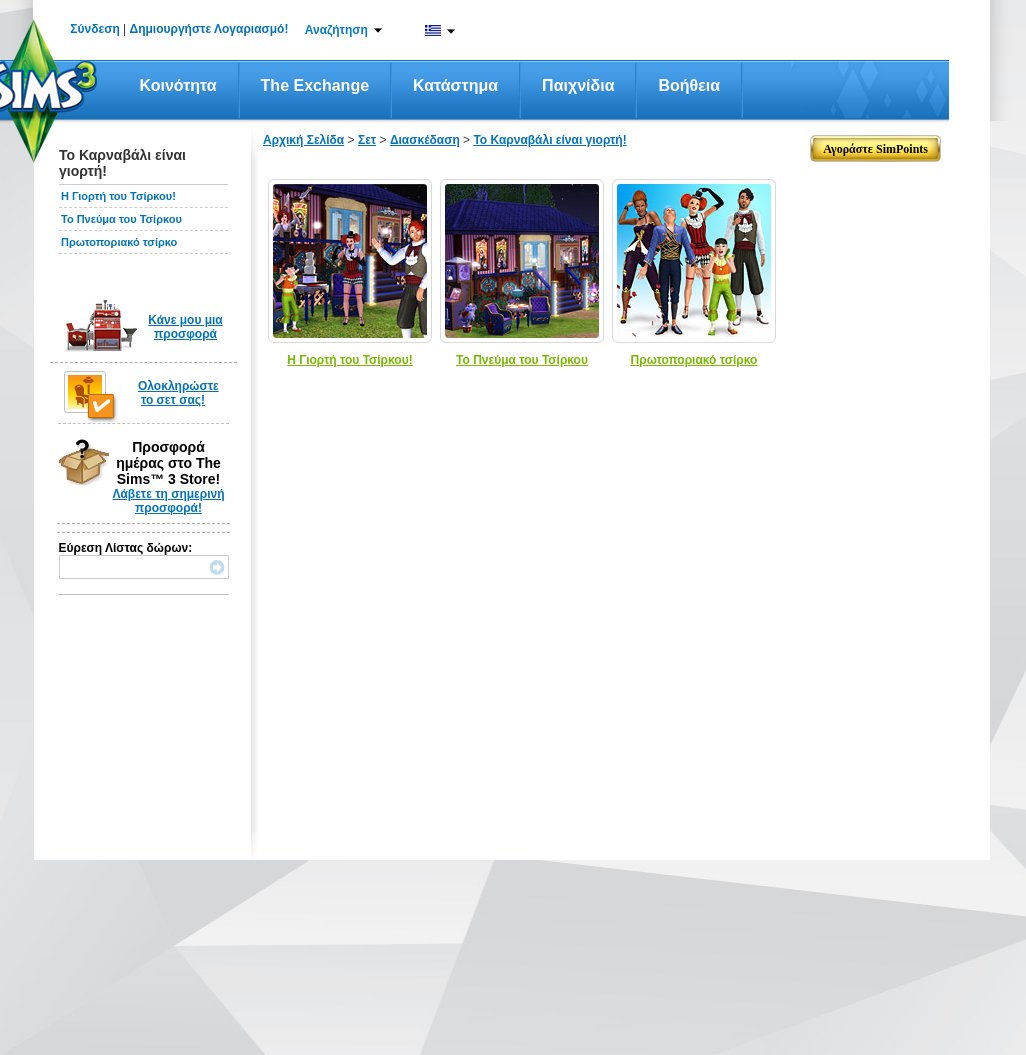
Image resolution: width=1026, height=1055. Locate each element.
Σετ (367, 140)
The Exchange (315, 85)
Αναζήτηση (336, 30)
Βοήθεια (689, 85)
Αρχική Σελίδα (303, 140)
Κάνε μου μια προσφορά (185, 327)
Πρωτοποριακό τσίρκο (119, 242)
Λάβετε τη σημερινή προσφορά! (168, 501)
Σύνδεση (94, 29)
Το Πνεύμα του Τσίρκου (121, 219)
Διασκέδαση (425, 140)
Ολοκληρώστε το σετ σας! (178, 393)
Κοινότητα (178, 85)
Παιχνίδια (578, 85)
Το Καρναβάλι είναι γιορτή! (549, 140)
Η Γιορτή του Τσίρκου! (118, 196)
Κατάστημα (455, 85)
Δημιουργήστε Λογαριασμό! (209, 29)
